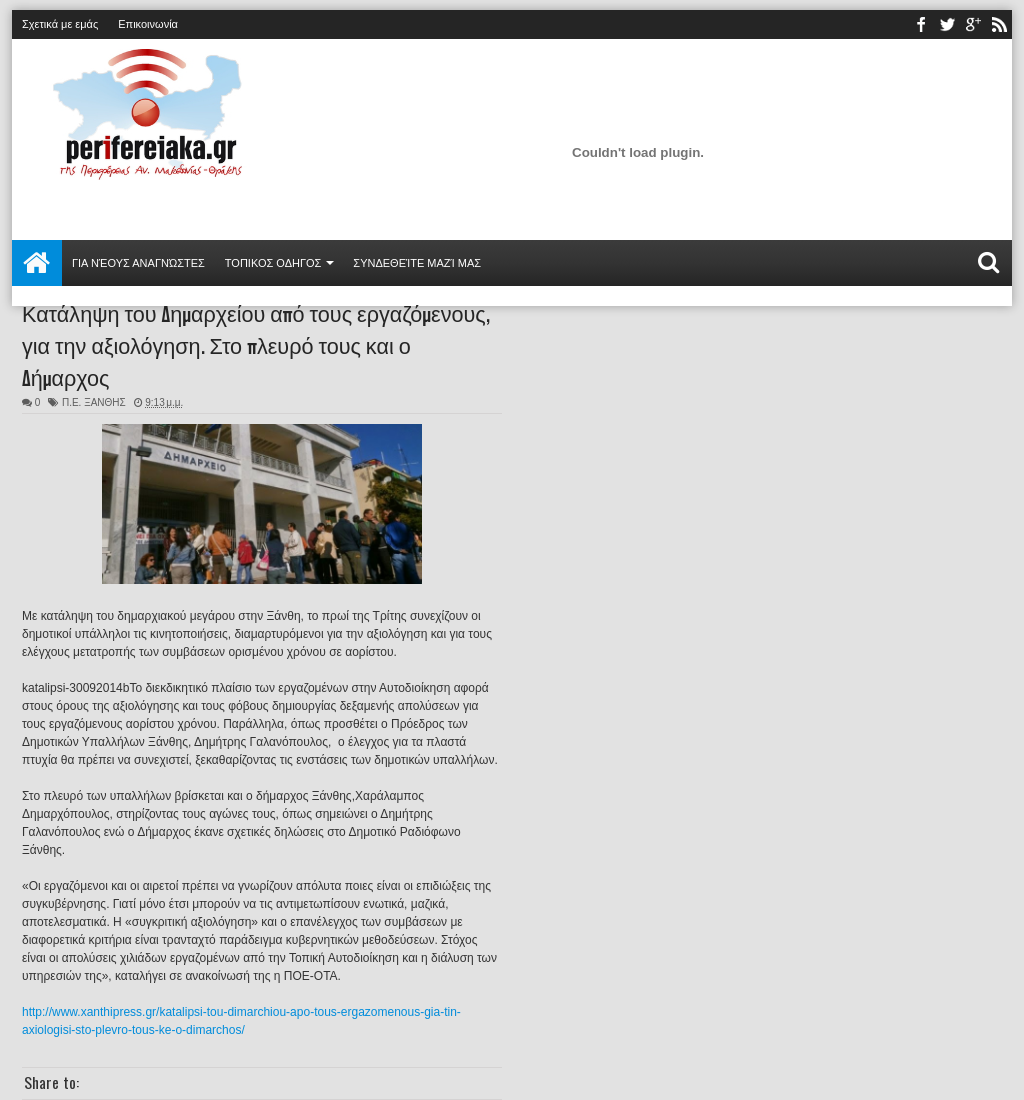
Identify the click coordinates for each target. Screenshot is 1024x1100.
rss (999, 24)
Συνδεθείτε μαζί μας (417, 263)
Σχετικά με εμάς (60, 24)
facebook (921, 24)
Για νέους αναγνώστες (138, 263)
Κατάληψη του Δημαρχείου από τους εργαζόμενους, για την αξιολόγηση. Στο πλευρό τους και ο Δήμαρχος (256, 344)
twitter (947, 24)
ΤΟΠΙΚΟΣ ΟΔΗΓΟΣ (273, 263)
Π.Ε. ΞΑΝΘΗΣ (94, 402)
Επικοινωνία (148, 24)
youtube (973, 24)
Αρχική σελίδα (37, 263)
